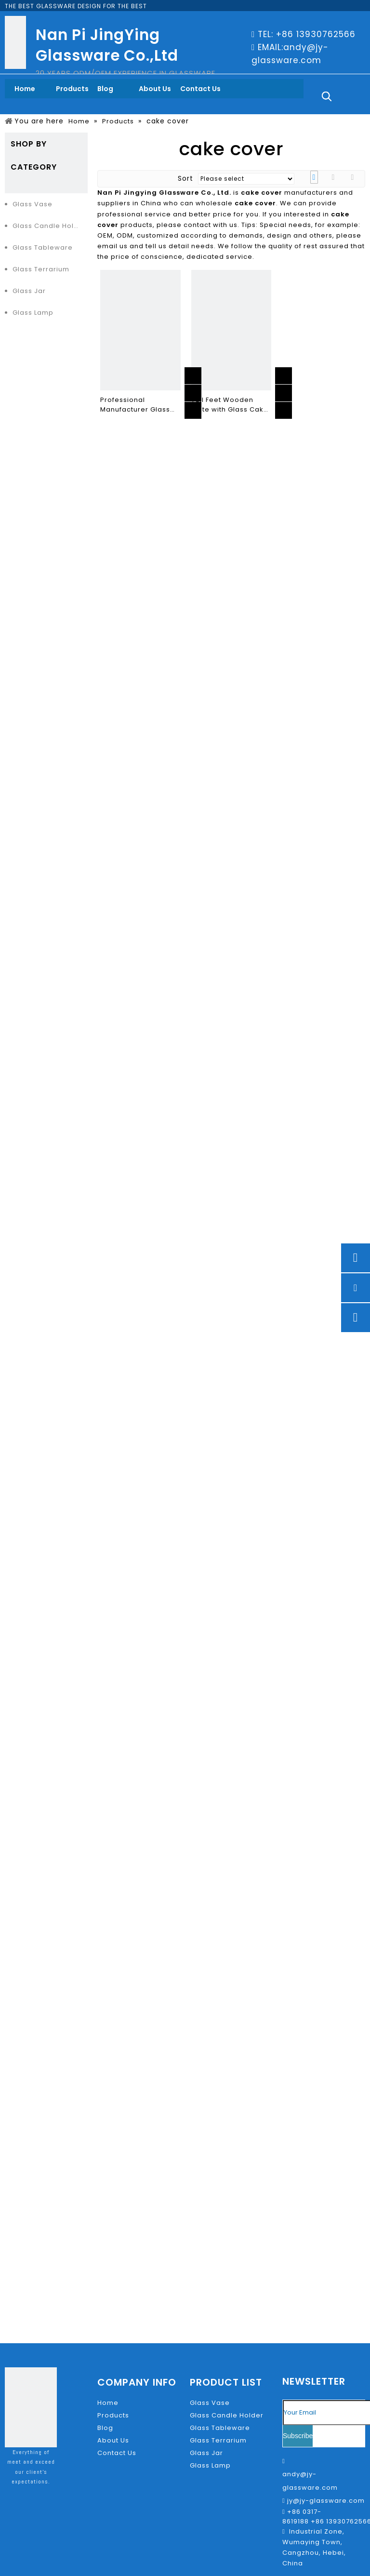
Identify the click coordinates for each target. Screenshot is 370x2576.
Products (113, 2415)
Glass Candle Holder (49, 225)
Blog (105, 2427)
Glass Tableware (43, 247)
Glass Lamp (33, 312)
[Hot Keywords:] (326, 96)
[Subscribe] (298, 2436)
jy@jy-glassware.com (326, 2500)
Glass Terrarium (41, 269)
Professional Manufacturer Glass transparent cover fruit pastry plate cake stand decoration (139, 404)
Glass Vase (33, 204)
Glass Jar (29, 290)
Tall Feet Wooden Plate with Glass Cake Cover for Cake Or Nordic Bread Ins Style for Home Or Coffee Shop (230, 404)
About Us (113, 2440)
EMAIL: (270, 47)
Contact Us (116, 2452)
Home (108, 2402)
